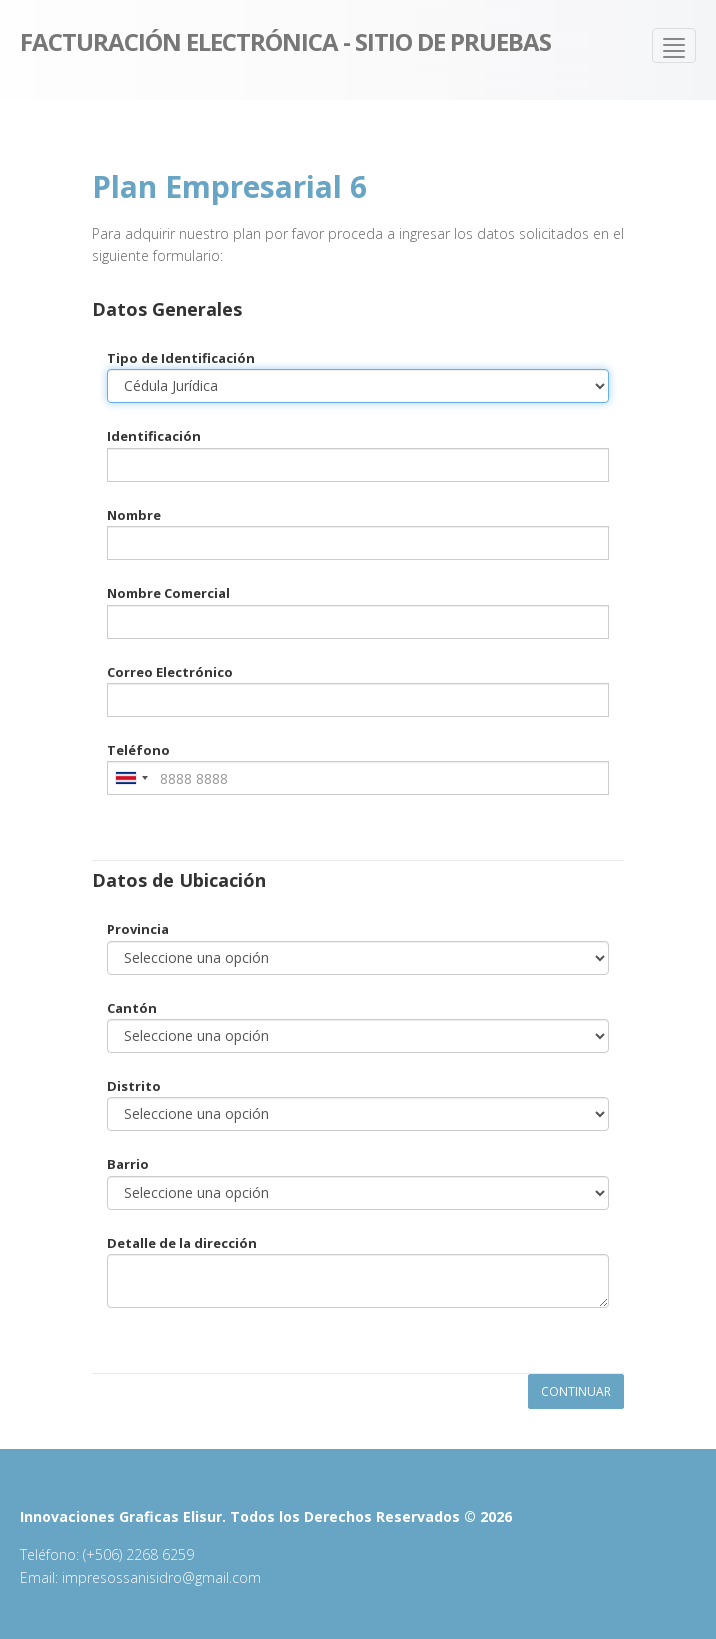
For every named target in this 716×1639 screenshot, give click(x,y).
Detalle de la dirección (182, 1243)
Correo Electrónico (170, 672)
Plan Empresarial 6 (229, 186)
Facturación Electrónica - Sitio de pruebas (285, 40)
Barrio (128, 1164)
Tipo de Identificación (181, 358)
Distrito (134, 1086)
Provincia (138, 929)
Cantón (132, 1008)
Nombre (134, 515)
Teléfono (138, 750)
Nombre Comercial (168, 593)
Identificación (154, 436)
